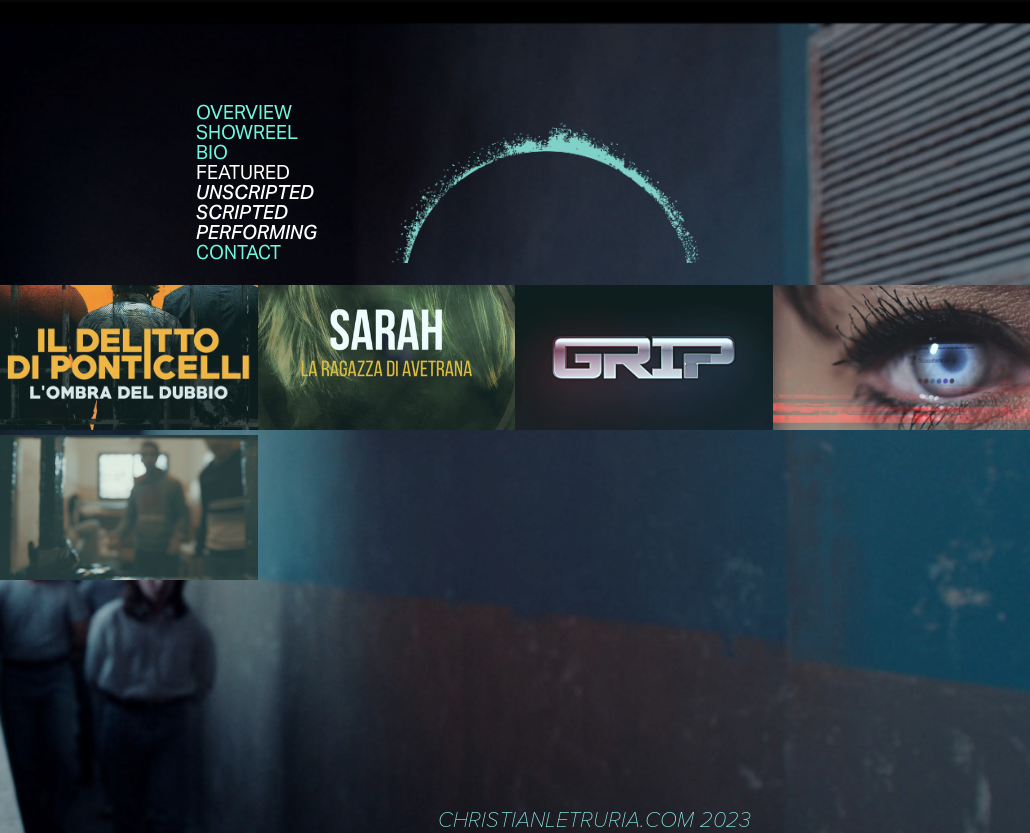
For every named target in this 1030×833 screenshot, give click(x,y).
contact (238, 252)
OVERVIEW (244, 112)
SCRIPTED (242, 212)
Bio (212, 152)
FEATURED (243, 172)
